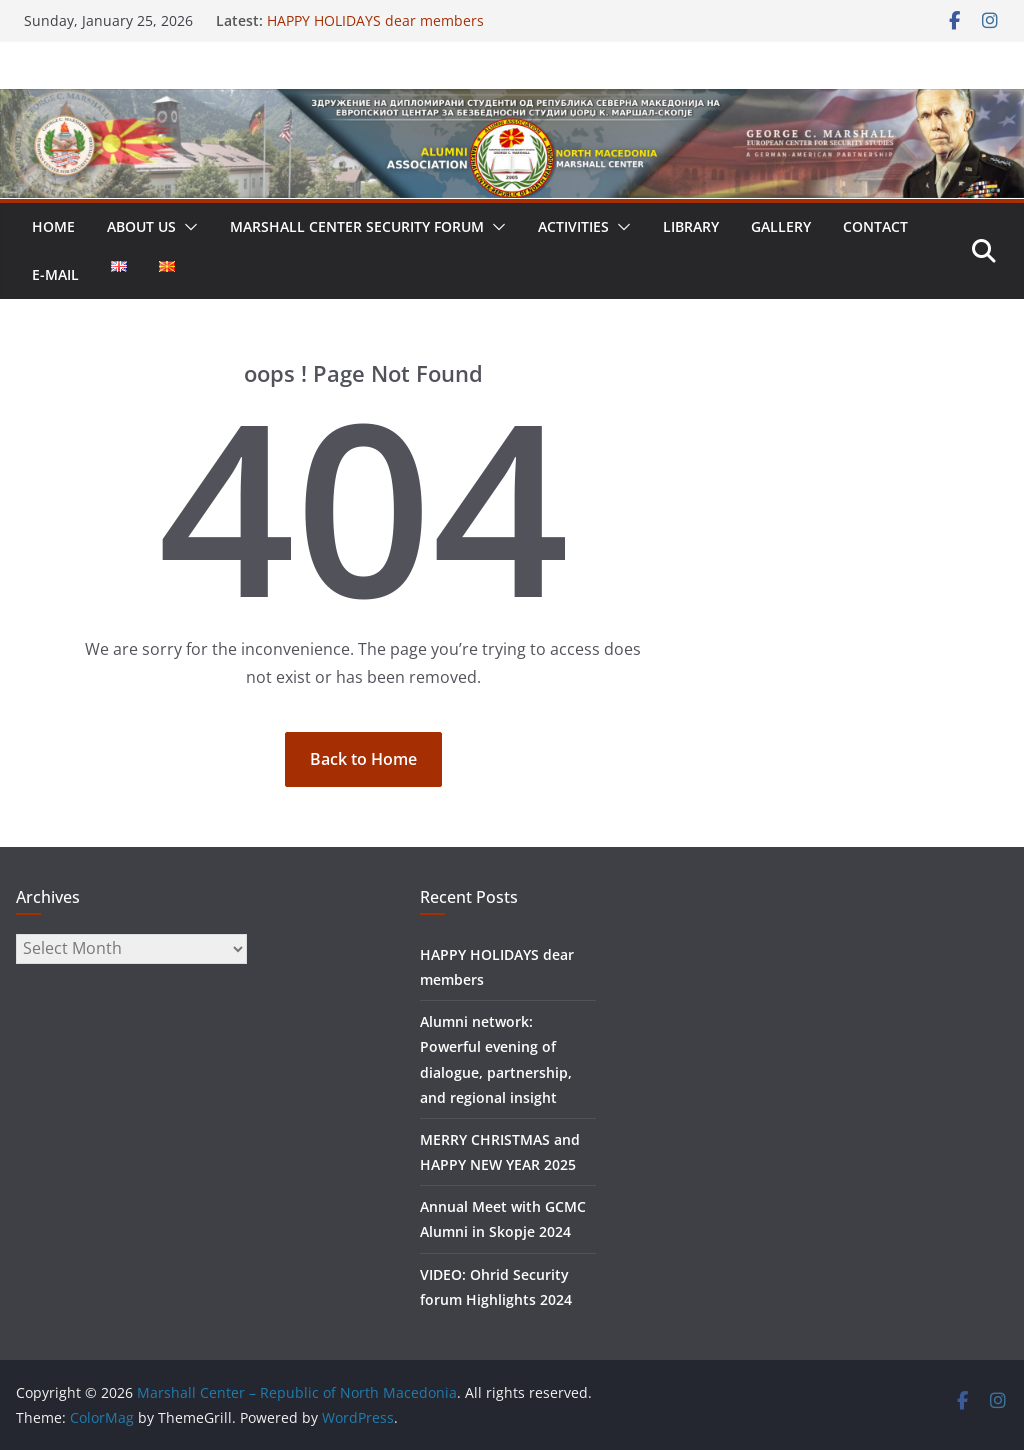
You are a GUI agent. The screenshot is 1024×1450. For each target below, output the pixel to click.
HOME (53, 226)
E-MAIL (55, 274)
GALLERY (781, 226)
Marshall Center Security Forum (357, 226)
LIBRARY (691, 226)
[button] (187, 227)
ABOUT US (141, 226)
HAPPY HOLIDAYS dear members (375, 20)
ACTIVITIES (573, 226)
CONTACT (875, 226)
